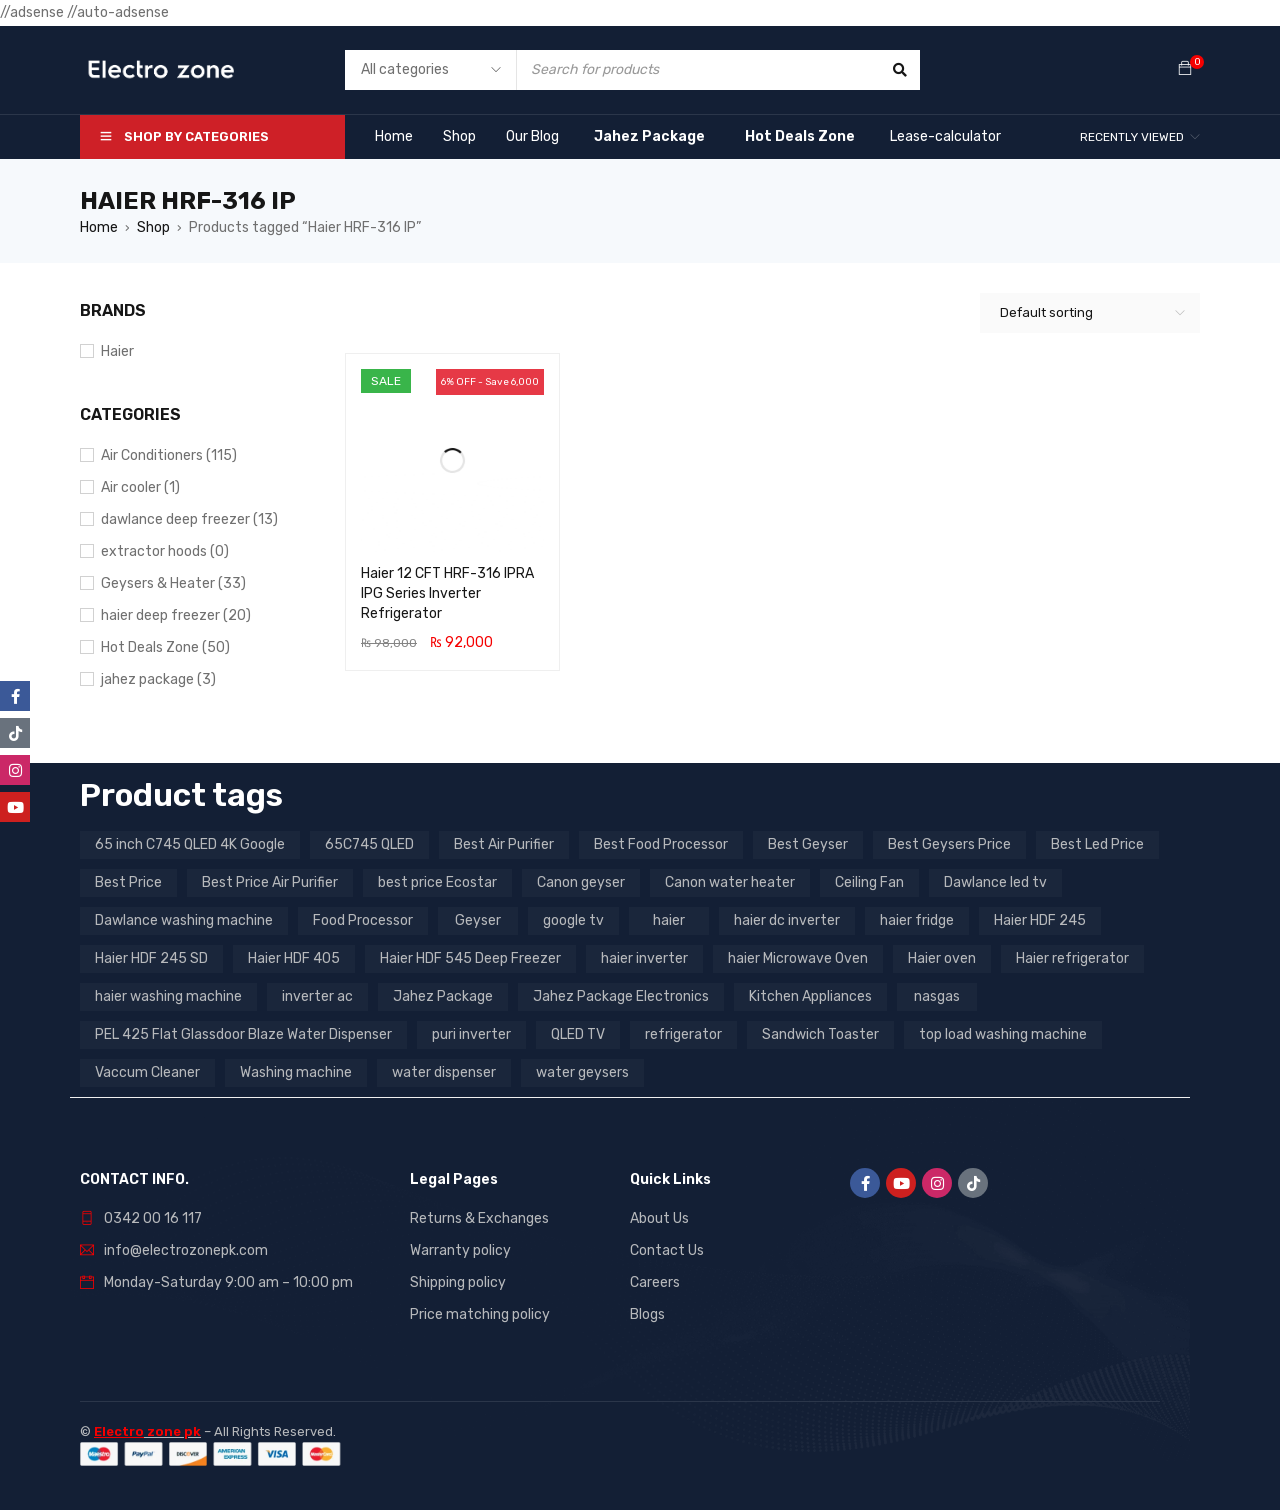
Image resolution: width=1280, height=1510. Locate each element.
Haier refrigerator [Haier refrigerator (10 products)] (1072, 958)
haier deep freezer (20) (176, 615)
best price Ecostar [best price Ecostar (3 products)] (437, 882)
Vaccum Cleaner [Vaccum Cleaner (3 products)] (147, 1072)
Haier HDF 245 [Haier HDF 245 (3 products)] (1040, 920)
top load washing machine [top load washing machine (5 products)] (1003, 1034)
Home (99, 227)
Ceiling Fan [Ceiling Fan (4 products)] (869, 882)
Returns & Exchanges (479, 1218)
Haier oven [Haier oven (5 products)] (942, 958)
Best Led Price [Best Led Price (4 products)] (1097, 844)
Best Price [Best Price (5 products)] (128, 882)
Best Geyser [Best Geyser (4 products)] (808, 844)
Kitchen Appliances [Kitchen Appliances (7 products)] (810, 996)
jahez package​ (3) (158, 679)
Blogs (647, 1314)
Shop (153, 227)
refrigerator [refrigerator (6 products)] (683, 1034)
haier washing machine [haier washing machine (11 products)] (168, 996)
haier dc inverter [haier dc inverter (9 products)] (787, 920)
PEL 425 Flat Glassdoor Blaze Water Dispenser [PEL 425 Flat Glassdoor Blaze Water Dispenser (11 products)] (243, 1034)
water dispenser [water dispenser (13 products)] (444, 1072)
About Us (659, 1218)
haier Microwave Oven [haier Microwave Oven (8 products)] (798, 958)
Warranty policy (460, 1250)
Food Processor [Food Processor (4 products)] (363, 920)
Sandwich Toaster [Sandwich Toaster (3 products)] (820, 1034)
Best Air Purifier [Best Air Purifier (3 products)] (504, 844)
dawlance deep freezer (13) (189, 519)
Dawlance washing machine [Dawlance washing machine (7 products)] (184, 920)
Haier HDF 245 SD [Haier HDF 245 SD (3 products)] (151, 958)
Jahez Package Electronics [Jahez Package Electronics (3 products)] (621, 996)
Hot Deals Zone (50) (165, 647)
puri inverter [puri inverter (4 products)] (471, 1034)
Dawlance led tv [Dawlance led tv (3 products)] (995, 882)
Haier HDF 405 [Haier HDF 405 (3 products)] (294, 958)
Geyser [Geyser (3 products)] (478, 920)
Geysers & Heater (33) (173, 583)
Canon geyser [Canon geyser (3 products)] (581, 882)
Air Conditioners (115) (169, 455)
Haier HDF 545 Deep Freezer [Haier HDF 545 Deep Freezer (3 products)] (470, 958)
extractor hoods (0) (165, 551)
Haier (117, 351)
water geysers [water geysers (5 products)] (582, 1072)
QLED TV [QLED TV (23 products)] (578, 1034)
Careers (655, 1282)
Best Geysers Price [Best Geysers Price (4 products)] (949, 844)
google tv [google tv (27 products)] (573, 920)
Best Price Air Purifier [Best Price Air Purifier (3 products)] (270, 882)
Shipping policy (458, 1282)
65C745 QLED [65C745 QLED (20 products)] (369, 844)
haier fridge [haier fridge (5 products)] (917, 920)
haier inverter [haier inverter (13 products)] (644, 958)
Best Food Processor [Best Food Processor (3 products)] (661, 844)
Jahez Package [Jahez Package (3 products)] (443, 996)
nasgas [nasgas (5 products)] (937, 996)
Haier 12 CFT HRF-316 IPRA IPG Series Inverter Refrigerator (447, 593)
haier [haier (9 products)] (669, 920)
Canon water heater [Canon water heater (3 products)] (730, 882)
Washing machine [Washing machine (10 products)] (296, 1072)
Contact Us (667, 1250)
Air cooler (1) (140, 487)
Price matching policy (480, 1314)
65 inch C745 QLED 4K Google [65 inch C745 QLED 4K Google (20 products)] (190, 844)
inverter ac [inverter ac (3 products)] (317, 996)
